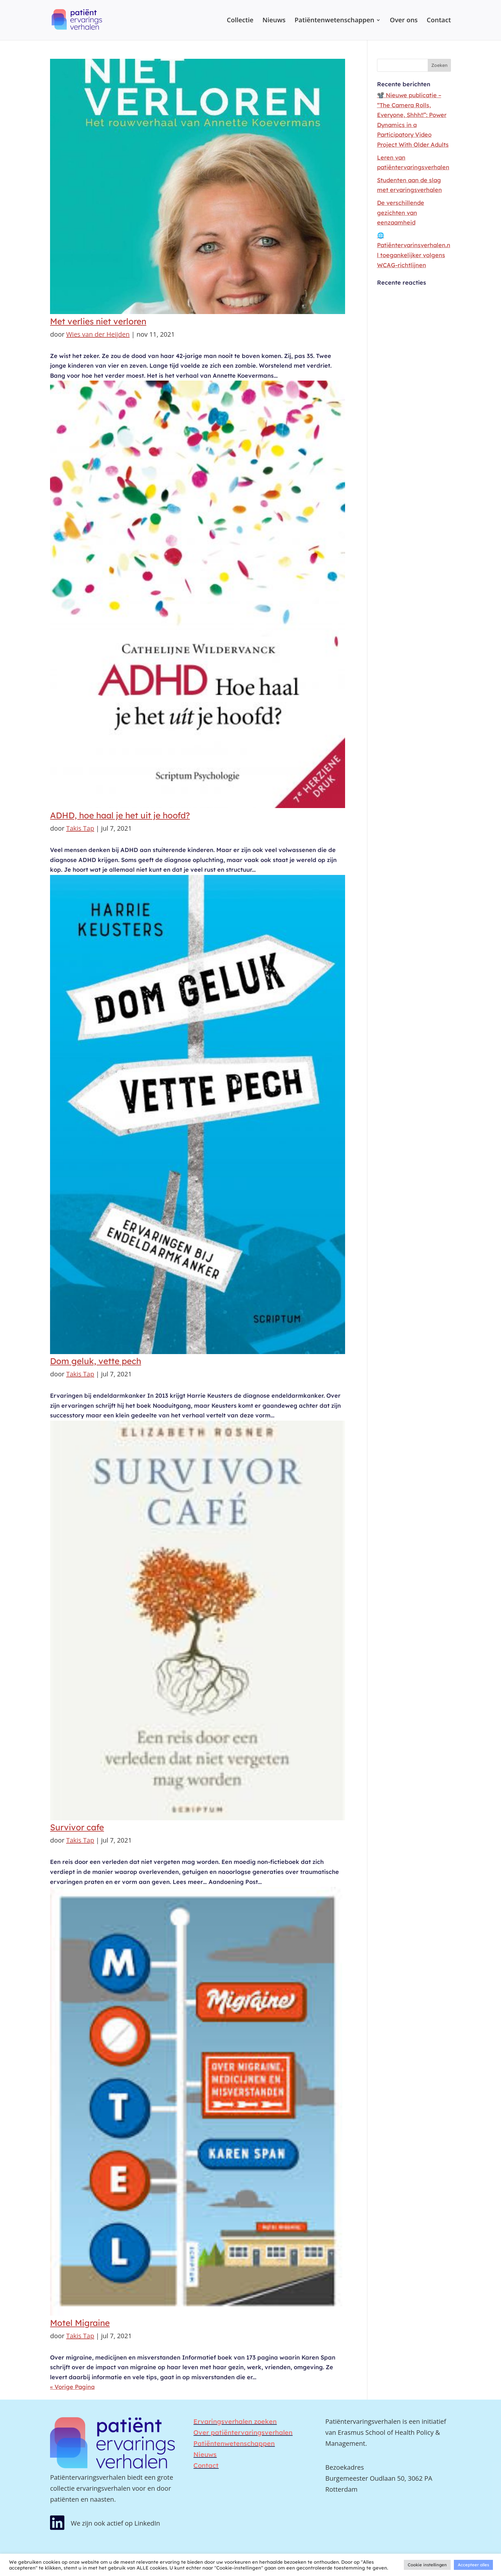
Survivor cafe (77, 1827)
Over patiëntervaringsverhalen (242, 2432)
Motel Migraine (80, 2323)
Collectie (240, 21)
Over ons (403, 21)
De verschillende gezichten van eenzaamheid (400, 212)
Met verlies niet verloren (98, 321)
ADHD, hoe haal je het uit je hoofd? (120, 815)
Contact (439, 21)
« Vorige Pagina (72, 2387)
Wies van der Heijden (98, 334)
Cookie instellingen (427, 2564)
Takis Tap (80, 828)
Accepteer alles (473, 2564)
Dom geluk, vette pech (95, 1361)
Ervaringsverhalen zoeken (235, 2421)
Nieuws (274, 21)
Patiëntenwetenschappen (334, 21)
